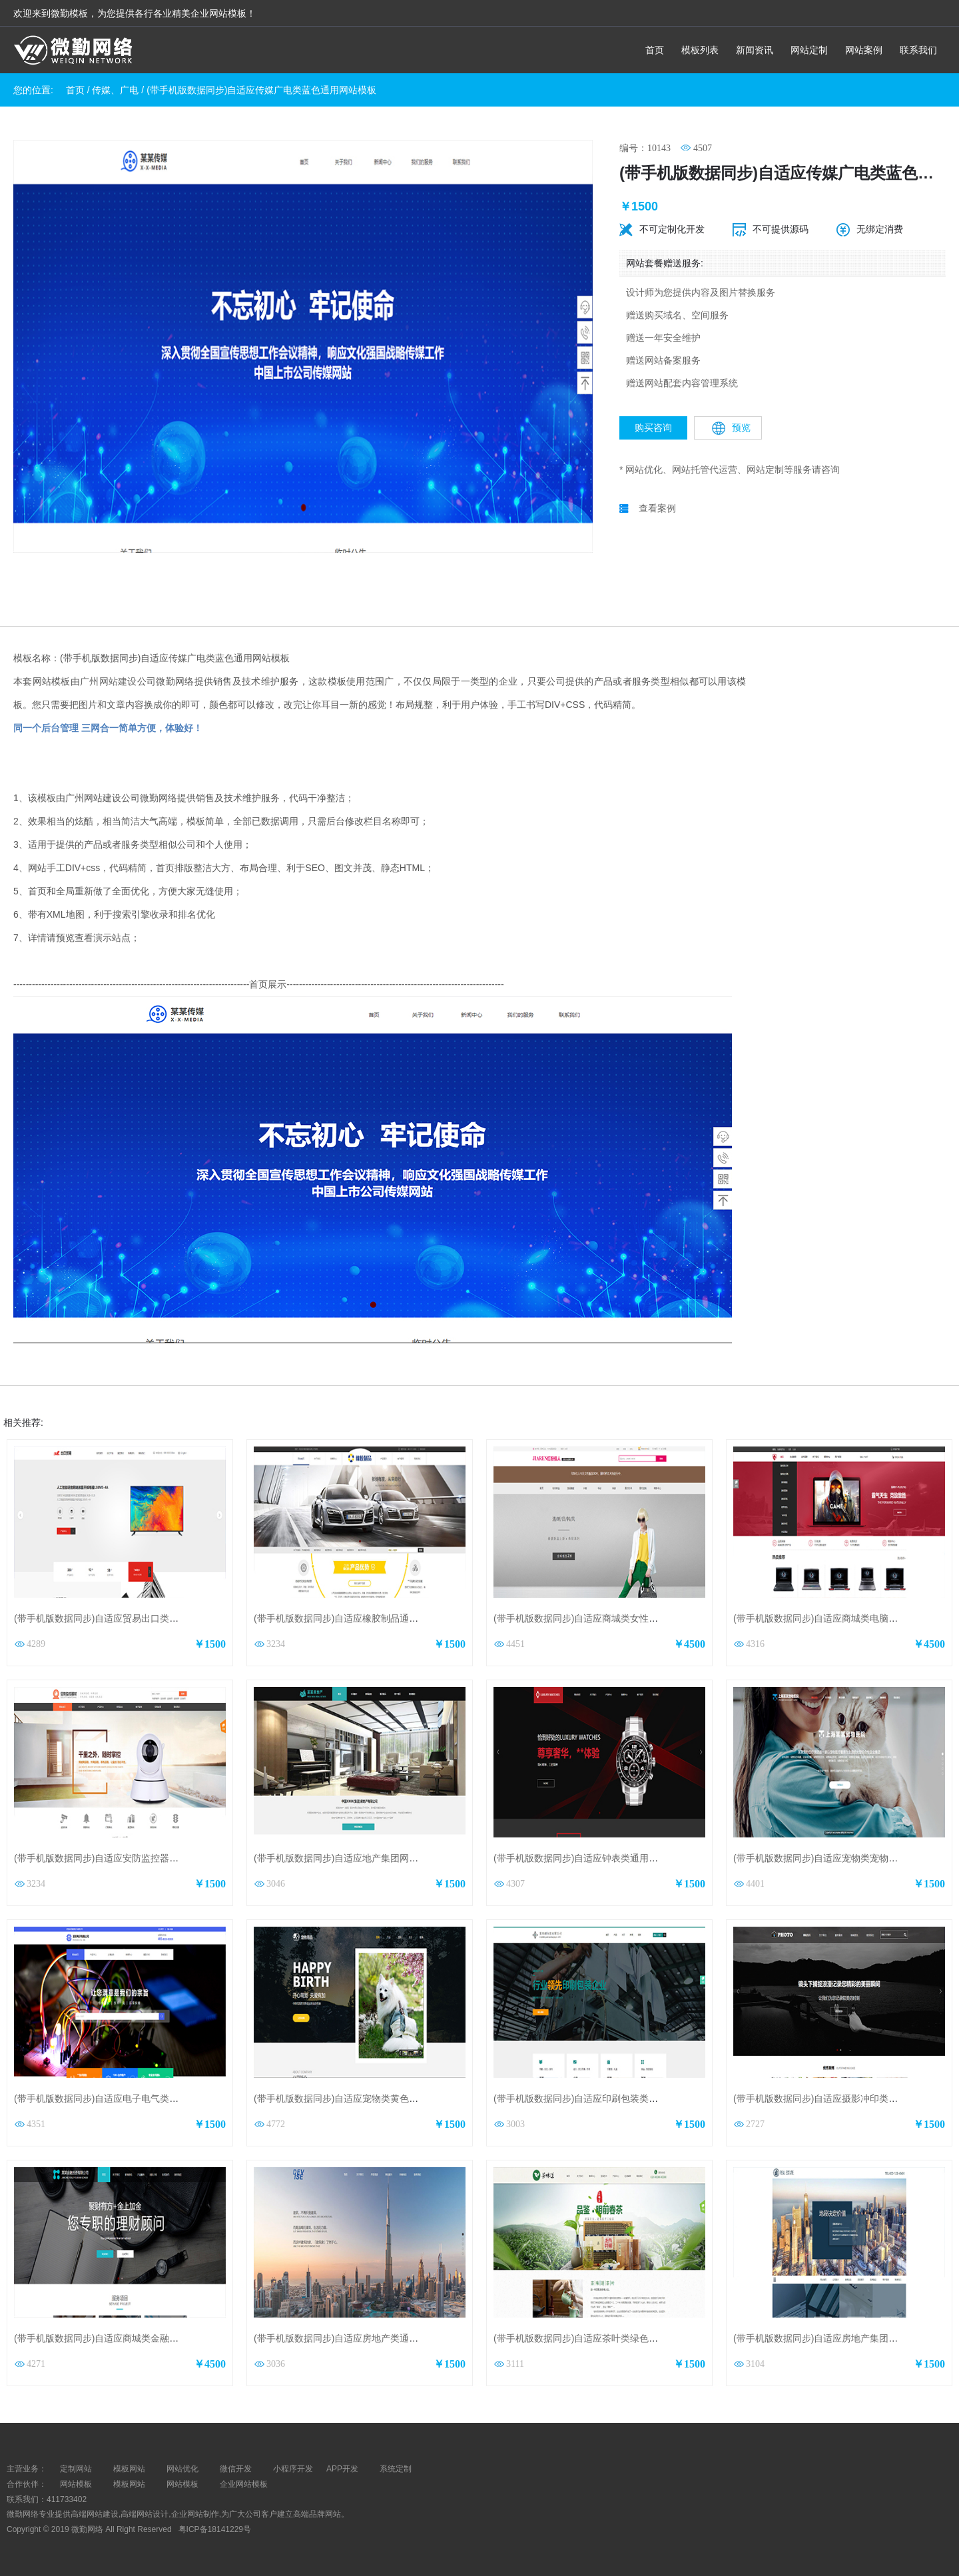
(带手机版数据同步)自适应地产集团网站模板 (345, 1858)
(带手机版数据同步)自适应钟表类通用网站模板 (589, 1858)
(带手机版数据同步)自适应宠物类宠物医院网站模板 (838, 1858)
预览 (731, 428)
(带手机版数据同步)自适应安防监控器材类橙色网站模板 (129, 1858)
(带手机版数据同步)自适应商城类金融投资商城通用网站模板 (138, 2338)
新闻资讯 (754, 50)
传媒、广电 (115, 90)
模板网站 (129, 2484)
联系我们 (918, 50)
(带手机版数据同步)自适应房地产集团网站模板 (829, 2338)
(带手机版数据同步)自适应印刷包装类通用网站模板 (599, 2098)
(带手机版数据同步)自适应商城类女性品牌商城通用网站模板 (617, 1618)
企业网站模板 (244, 2484)
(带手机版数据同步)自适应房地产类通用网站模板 (355, 2338)
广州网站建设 (108, 681)
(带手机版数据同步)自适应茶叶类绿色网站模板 (589, 2338)
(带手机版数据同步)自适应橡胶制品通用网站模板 (355, 1618)
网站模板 (76, 2484)
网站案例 (863, 50)
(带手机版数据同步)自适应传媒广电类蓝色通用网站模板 (261, 90)
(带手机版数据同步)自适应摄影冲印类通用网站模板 (838, 2098)
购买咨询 (653, 427)
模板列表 (700, 50)
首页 (654, 50)
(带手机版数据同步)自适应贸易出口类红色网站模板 (119, 1618)
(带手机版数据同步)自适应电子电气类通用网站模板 (119, 2098)
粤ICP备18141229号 (216, 2529)
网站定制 (809, 50)
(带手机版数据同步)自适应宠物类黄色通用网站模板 (359, 2098)
